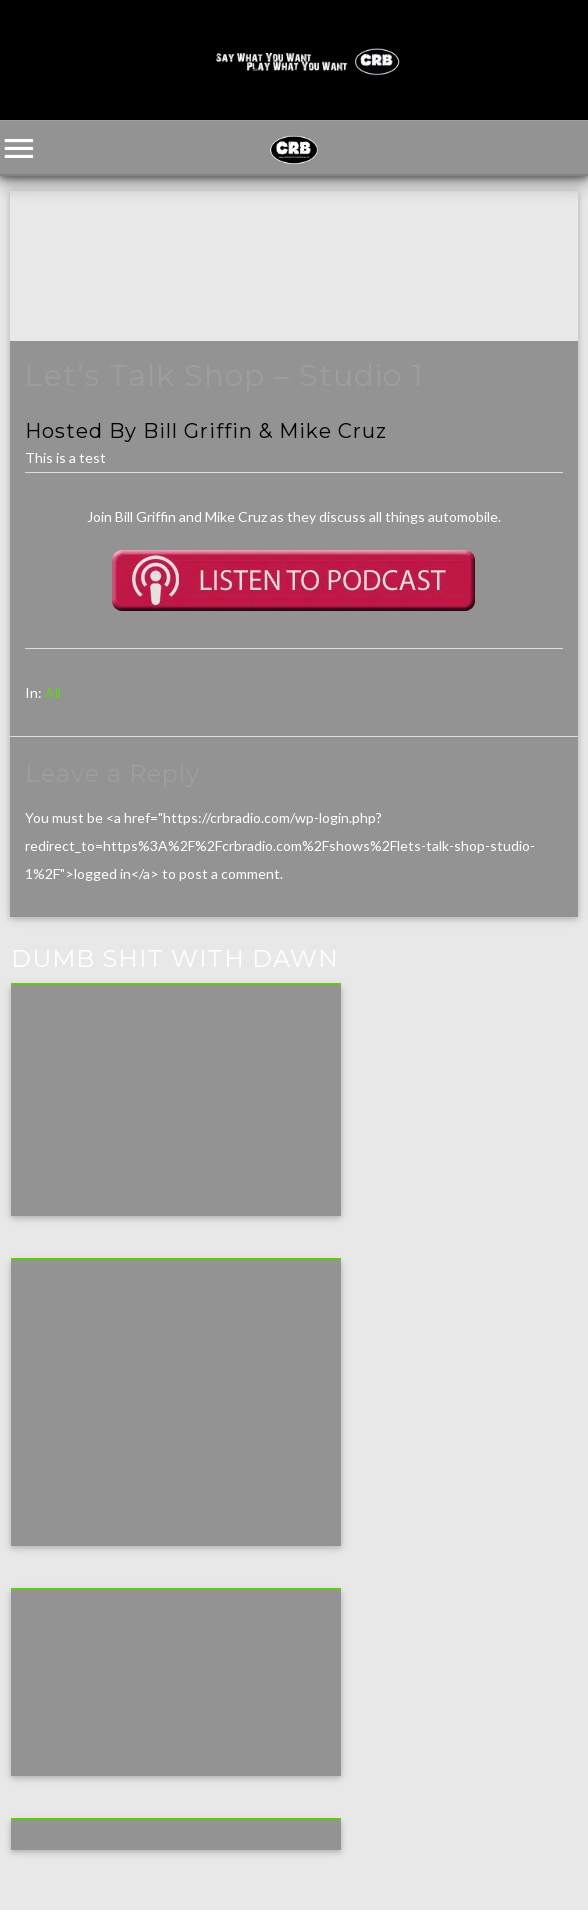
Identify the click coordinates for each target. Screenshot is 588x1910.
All (53, 692)
